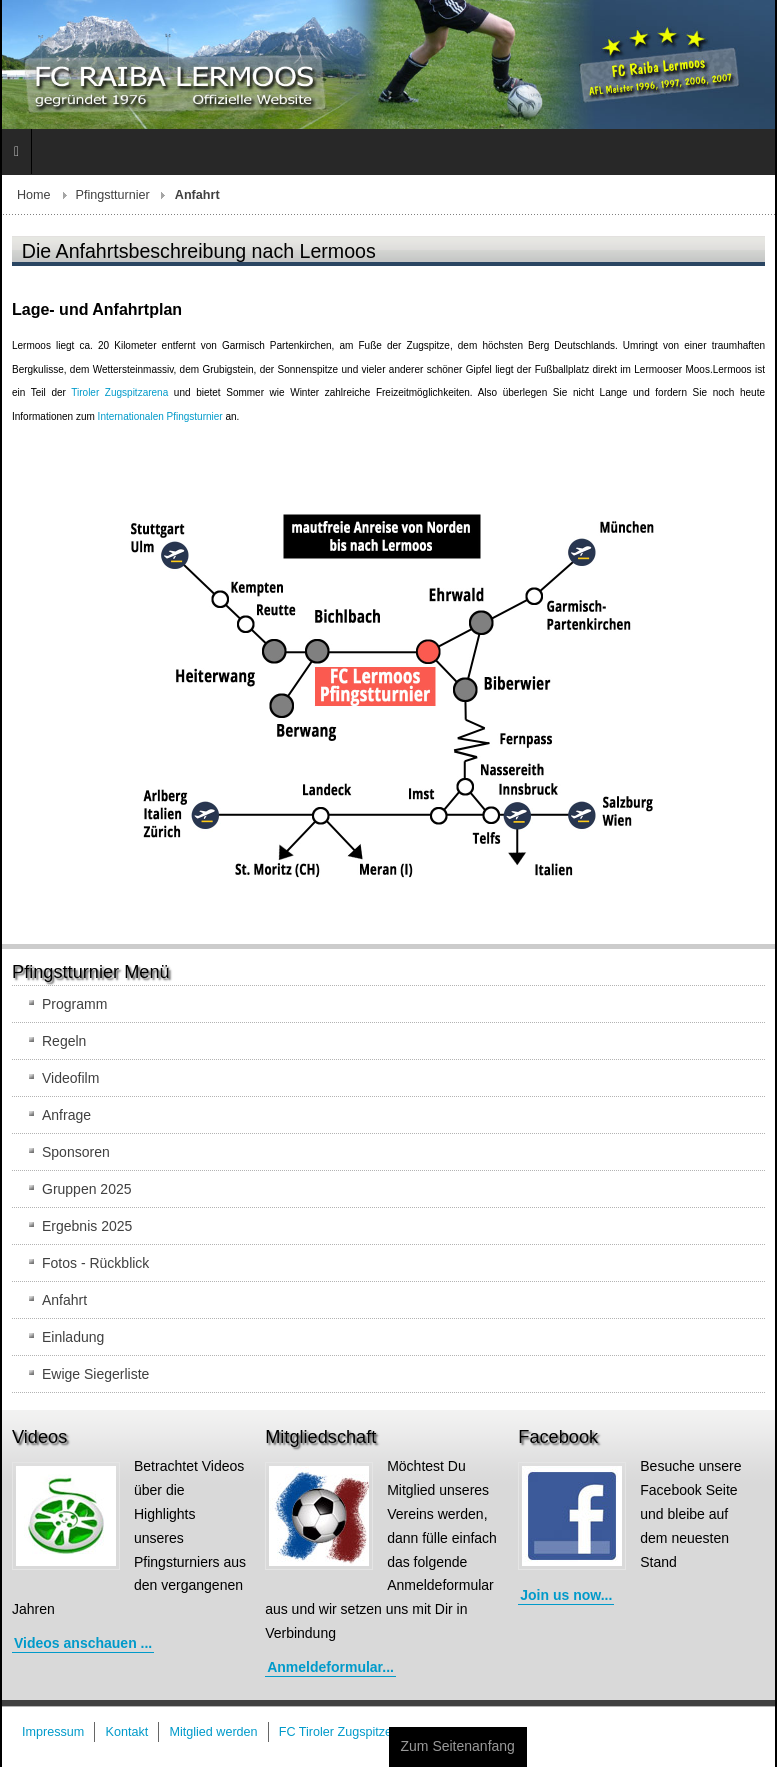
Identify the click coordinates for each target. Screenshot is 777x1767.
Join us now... (566, 1595)
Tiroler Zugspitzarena (119, 392)
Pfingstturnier (113, 195)
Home (34, 195)
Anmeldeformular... (330, 1667)
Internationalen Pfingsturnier (160, 416)
